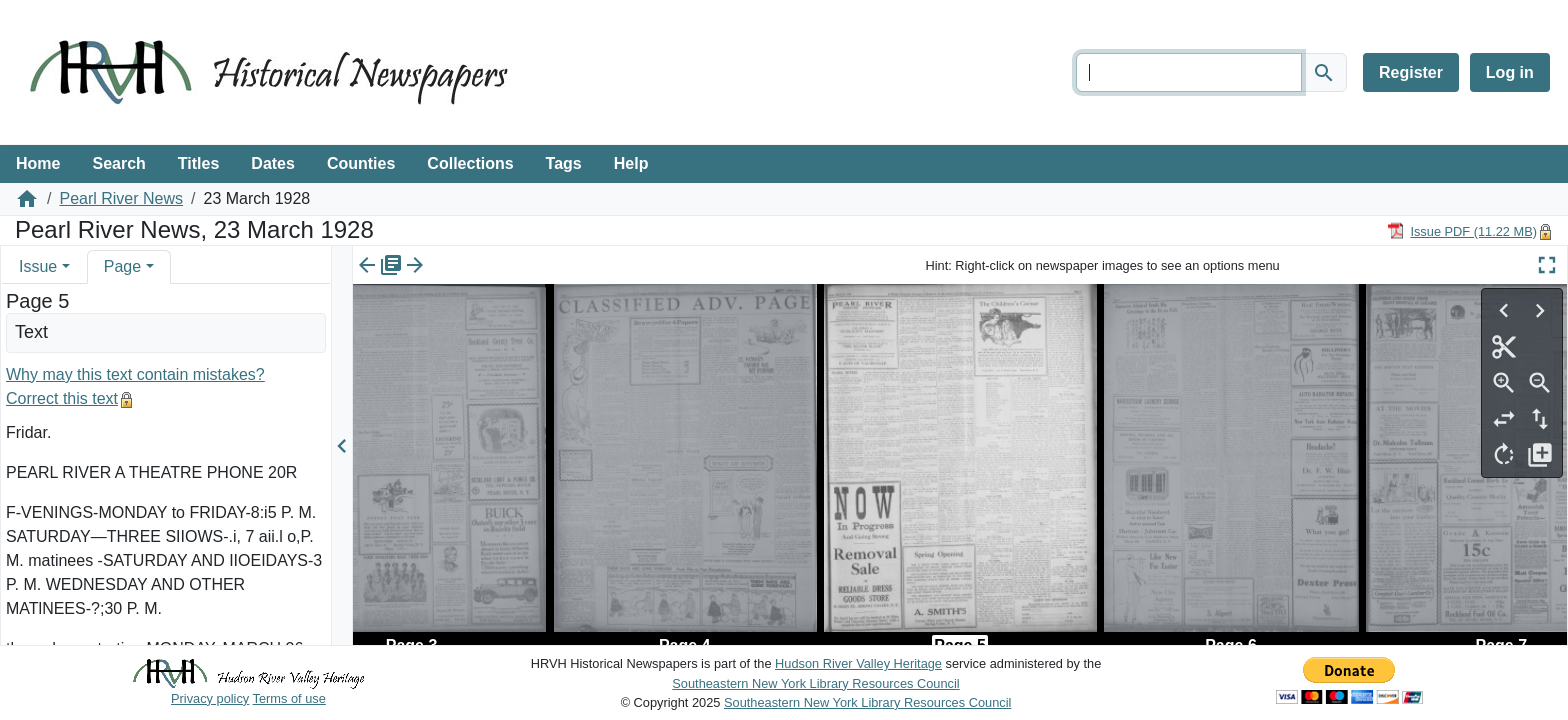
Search (118, 163)
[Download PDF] (1462, 230)
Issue (38, 266)
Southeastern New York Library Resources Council (815, 683)
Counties (361, 163)
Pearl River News (121, 198)
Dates (273, 163)
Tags (564, 163)
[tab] (44, 266)
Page (122, 266)
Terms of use (289, 698)
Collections (470, 163)
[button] (66, 266)
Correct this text (62, 398)
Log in (1510, 72)
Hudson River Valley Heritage (858, 663)
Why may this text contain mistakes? (135, 374)
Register (1411, 72)
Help (631, 163)
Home (38, 163)
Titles (199, 163)
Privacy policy (210, 698)
